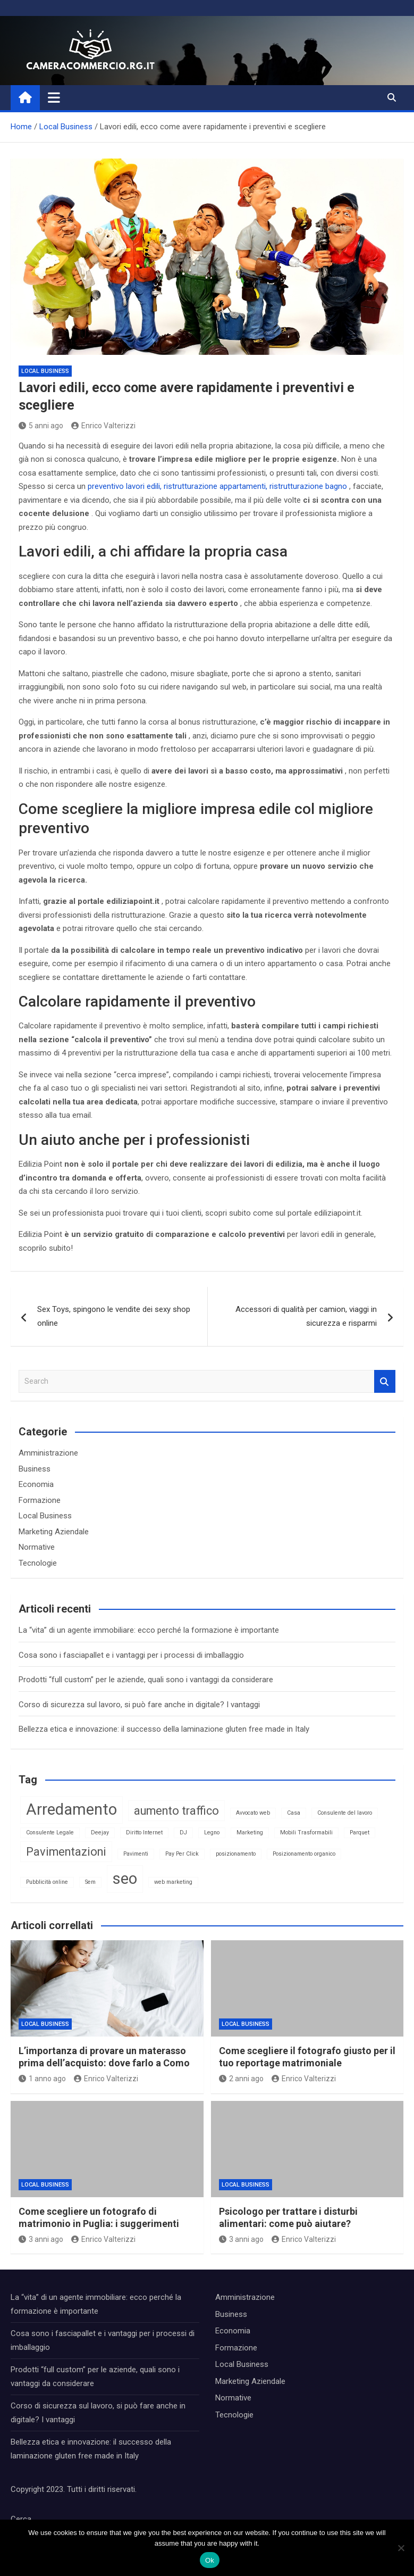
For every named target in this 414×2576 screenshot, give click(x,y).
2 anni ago (241, 2078)
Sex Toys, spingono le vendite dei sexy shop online (113, 1316)
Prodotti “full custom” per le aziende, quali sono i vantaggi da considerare (146, 1679)
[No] (400, 2547)
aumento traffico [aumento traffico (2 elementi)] (176, 1810)
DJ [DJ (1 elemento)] (183, 1832)
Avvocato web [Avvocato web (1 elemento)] (253, 1812)
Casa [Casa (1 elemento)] (293, 1812)
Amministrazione (48, 1453)
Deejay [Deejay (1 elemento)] (100, 1832)
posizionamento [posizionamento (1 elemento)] (236, 1853)
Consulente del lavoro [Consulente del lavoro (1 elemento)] (344, 1812)
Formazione (40, 1500)
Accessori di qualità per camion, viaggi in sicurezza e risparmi (306, 1316)
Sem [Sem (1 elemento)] (90, 1882)
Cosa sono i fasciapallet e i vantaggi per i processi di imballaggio (131, 1655)
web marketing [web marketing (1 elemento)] (173, 1882)
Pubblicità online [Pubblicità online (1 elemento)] (47, 1882)
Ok (209, 2560)
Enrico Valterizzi (103, 425)
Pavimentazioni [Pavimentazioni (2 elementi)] (66, 1851)
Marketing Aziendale (54, 1531)
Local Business (45, 371)
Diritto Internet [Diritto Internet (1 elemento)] (144, 1832)
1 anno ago (42, 2078)
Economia (36, 1484)
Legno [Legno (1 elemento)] (211, 1832)
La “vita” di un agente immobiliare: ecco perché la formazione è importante (149, 1630)
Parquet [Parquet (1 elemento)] (359, 1832)
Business (34, 1469)
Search (384, 1381)
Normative (37, 1547)
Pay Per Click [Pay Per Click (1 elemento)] (182, 1853)
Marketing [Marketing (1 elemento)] (249, 1832)
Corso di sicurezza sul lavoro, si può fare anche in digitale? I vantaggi (139, 1704)
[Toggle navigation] (54, 97)
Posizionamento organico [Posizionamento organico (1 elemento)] (304, 1853)
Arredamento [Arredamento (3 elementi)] (71, 1809)
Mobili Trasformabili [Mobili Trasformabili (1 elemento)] (306, 1832)
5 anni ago (41, 425)
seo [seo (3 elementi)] (125, 1878)
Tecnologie (38, 1563)
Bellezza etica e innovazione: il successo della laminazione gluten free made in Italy (164, 1729)
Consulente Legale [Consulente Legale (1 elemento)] (50, 1832)
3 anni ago (41, 2239)
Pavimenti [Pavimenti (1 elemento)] (135, 1853)
